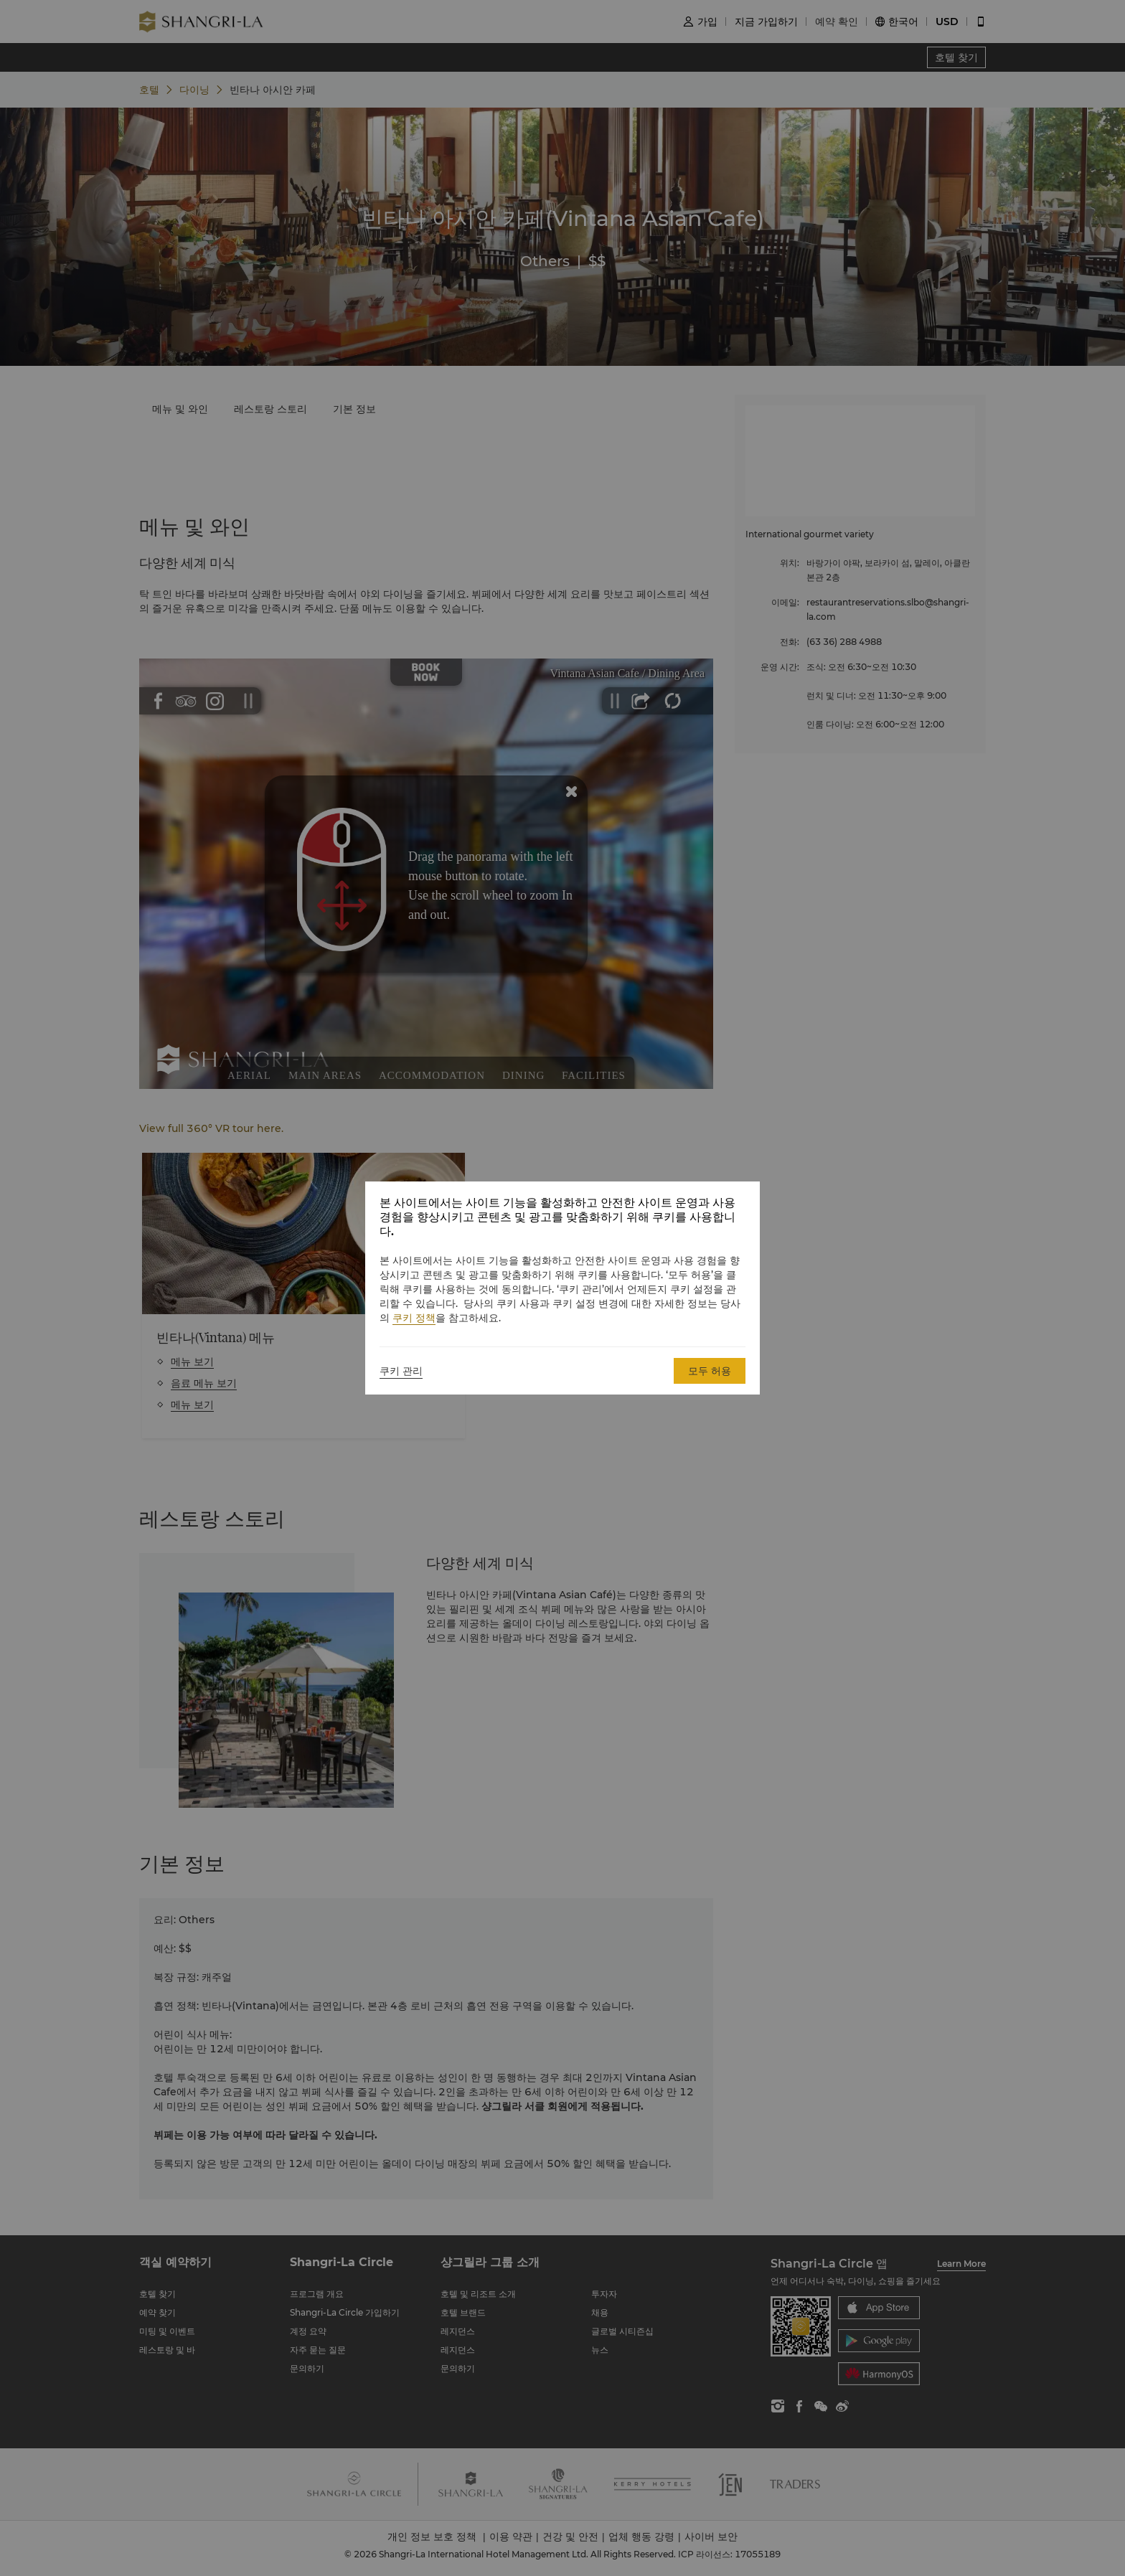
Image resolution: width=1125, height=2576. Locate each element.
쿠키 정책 (414, 1317)
